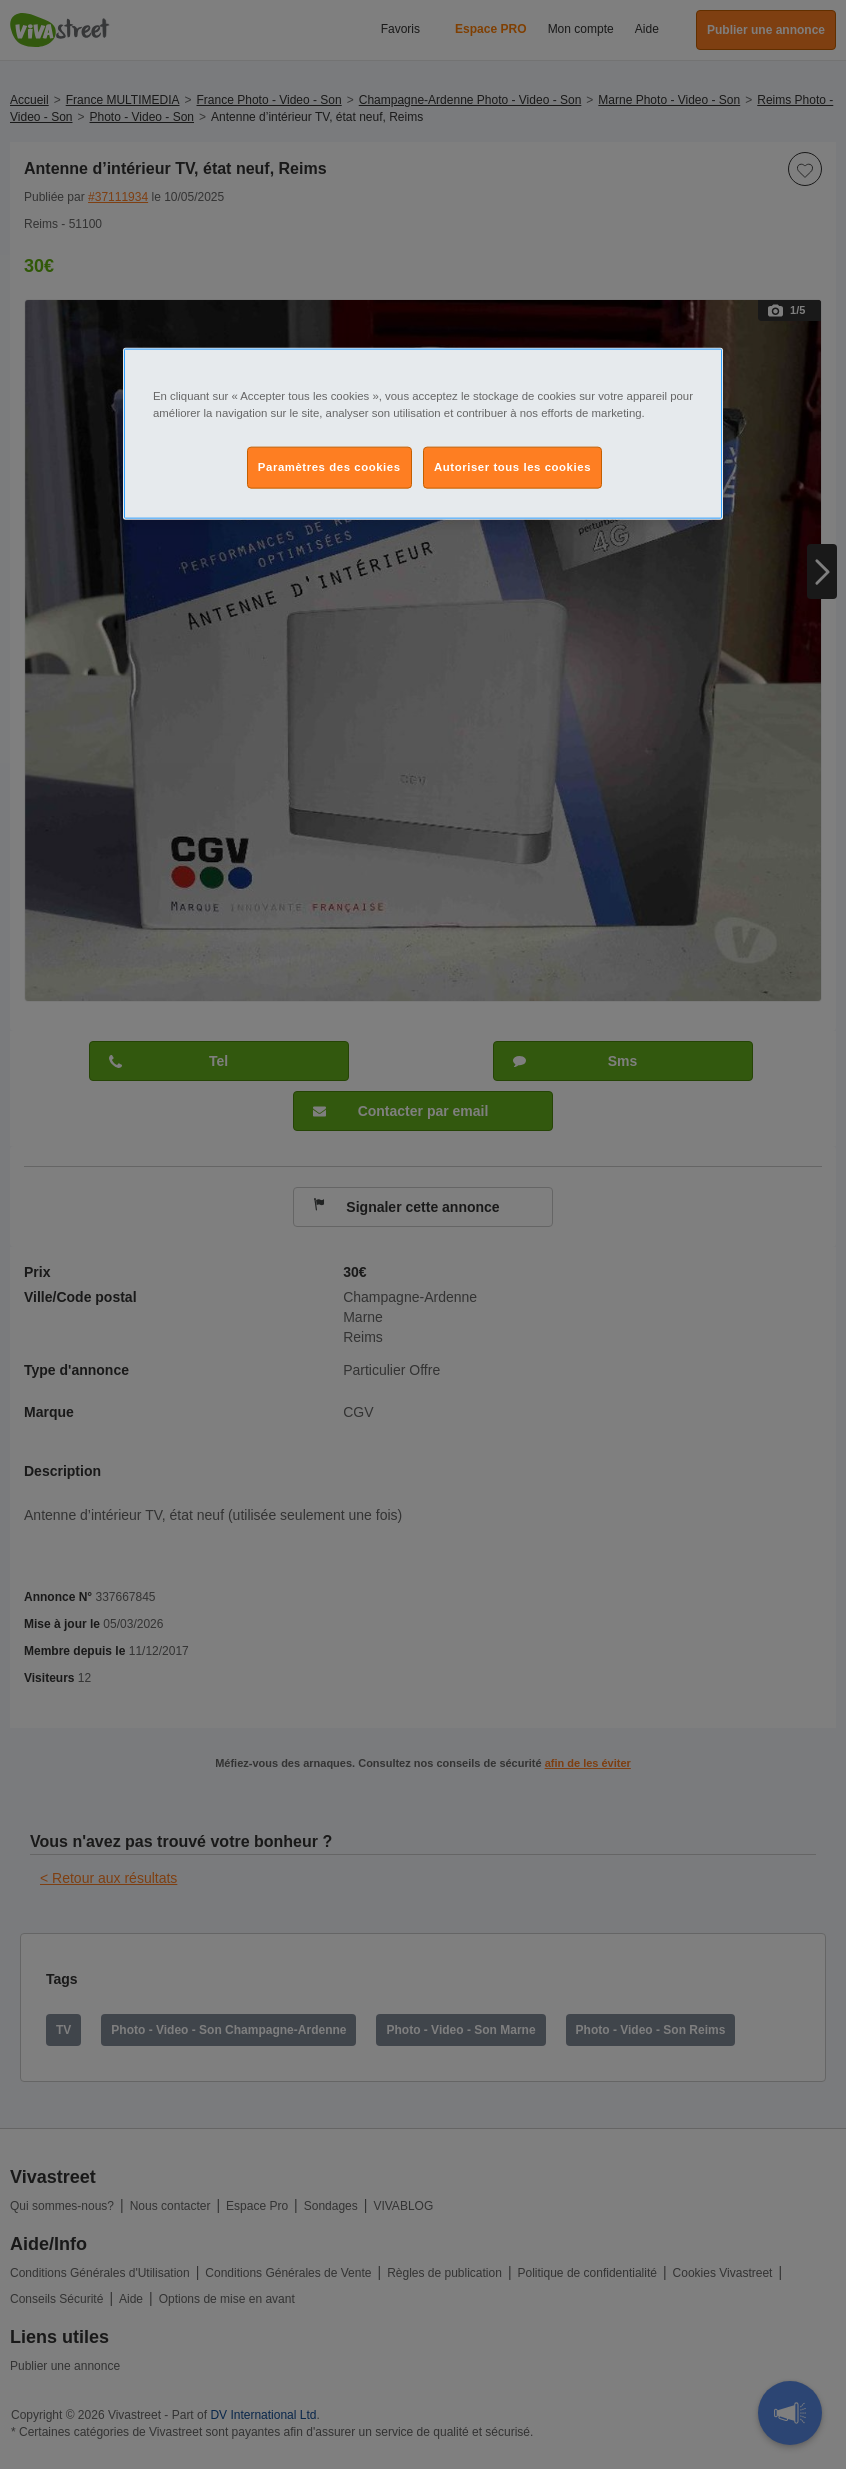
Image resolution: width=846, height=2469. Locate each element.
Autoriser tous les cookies (512, 467)
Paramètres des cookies (329, 467)
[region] (423, 434)
